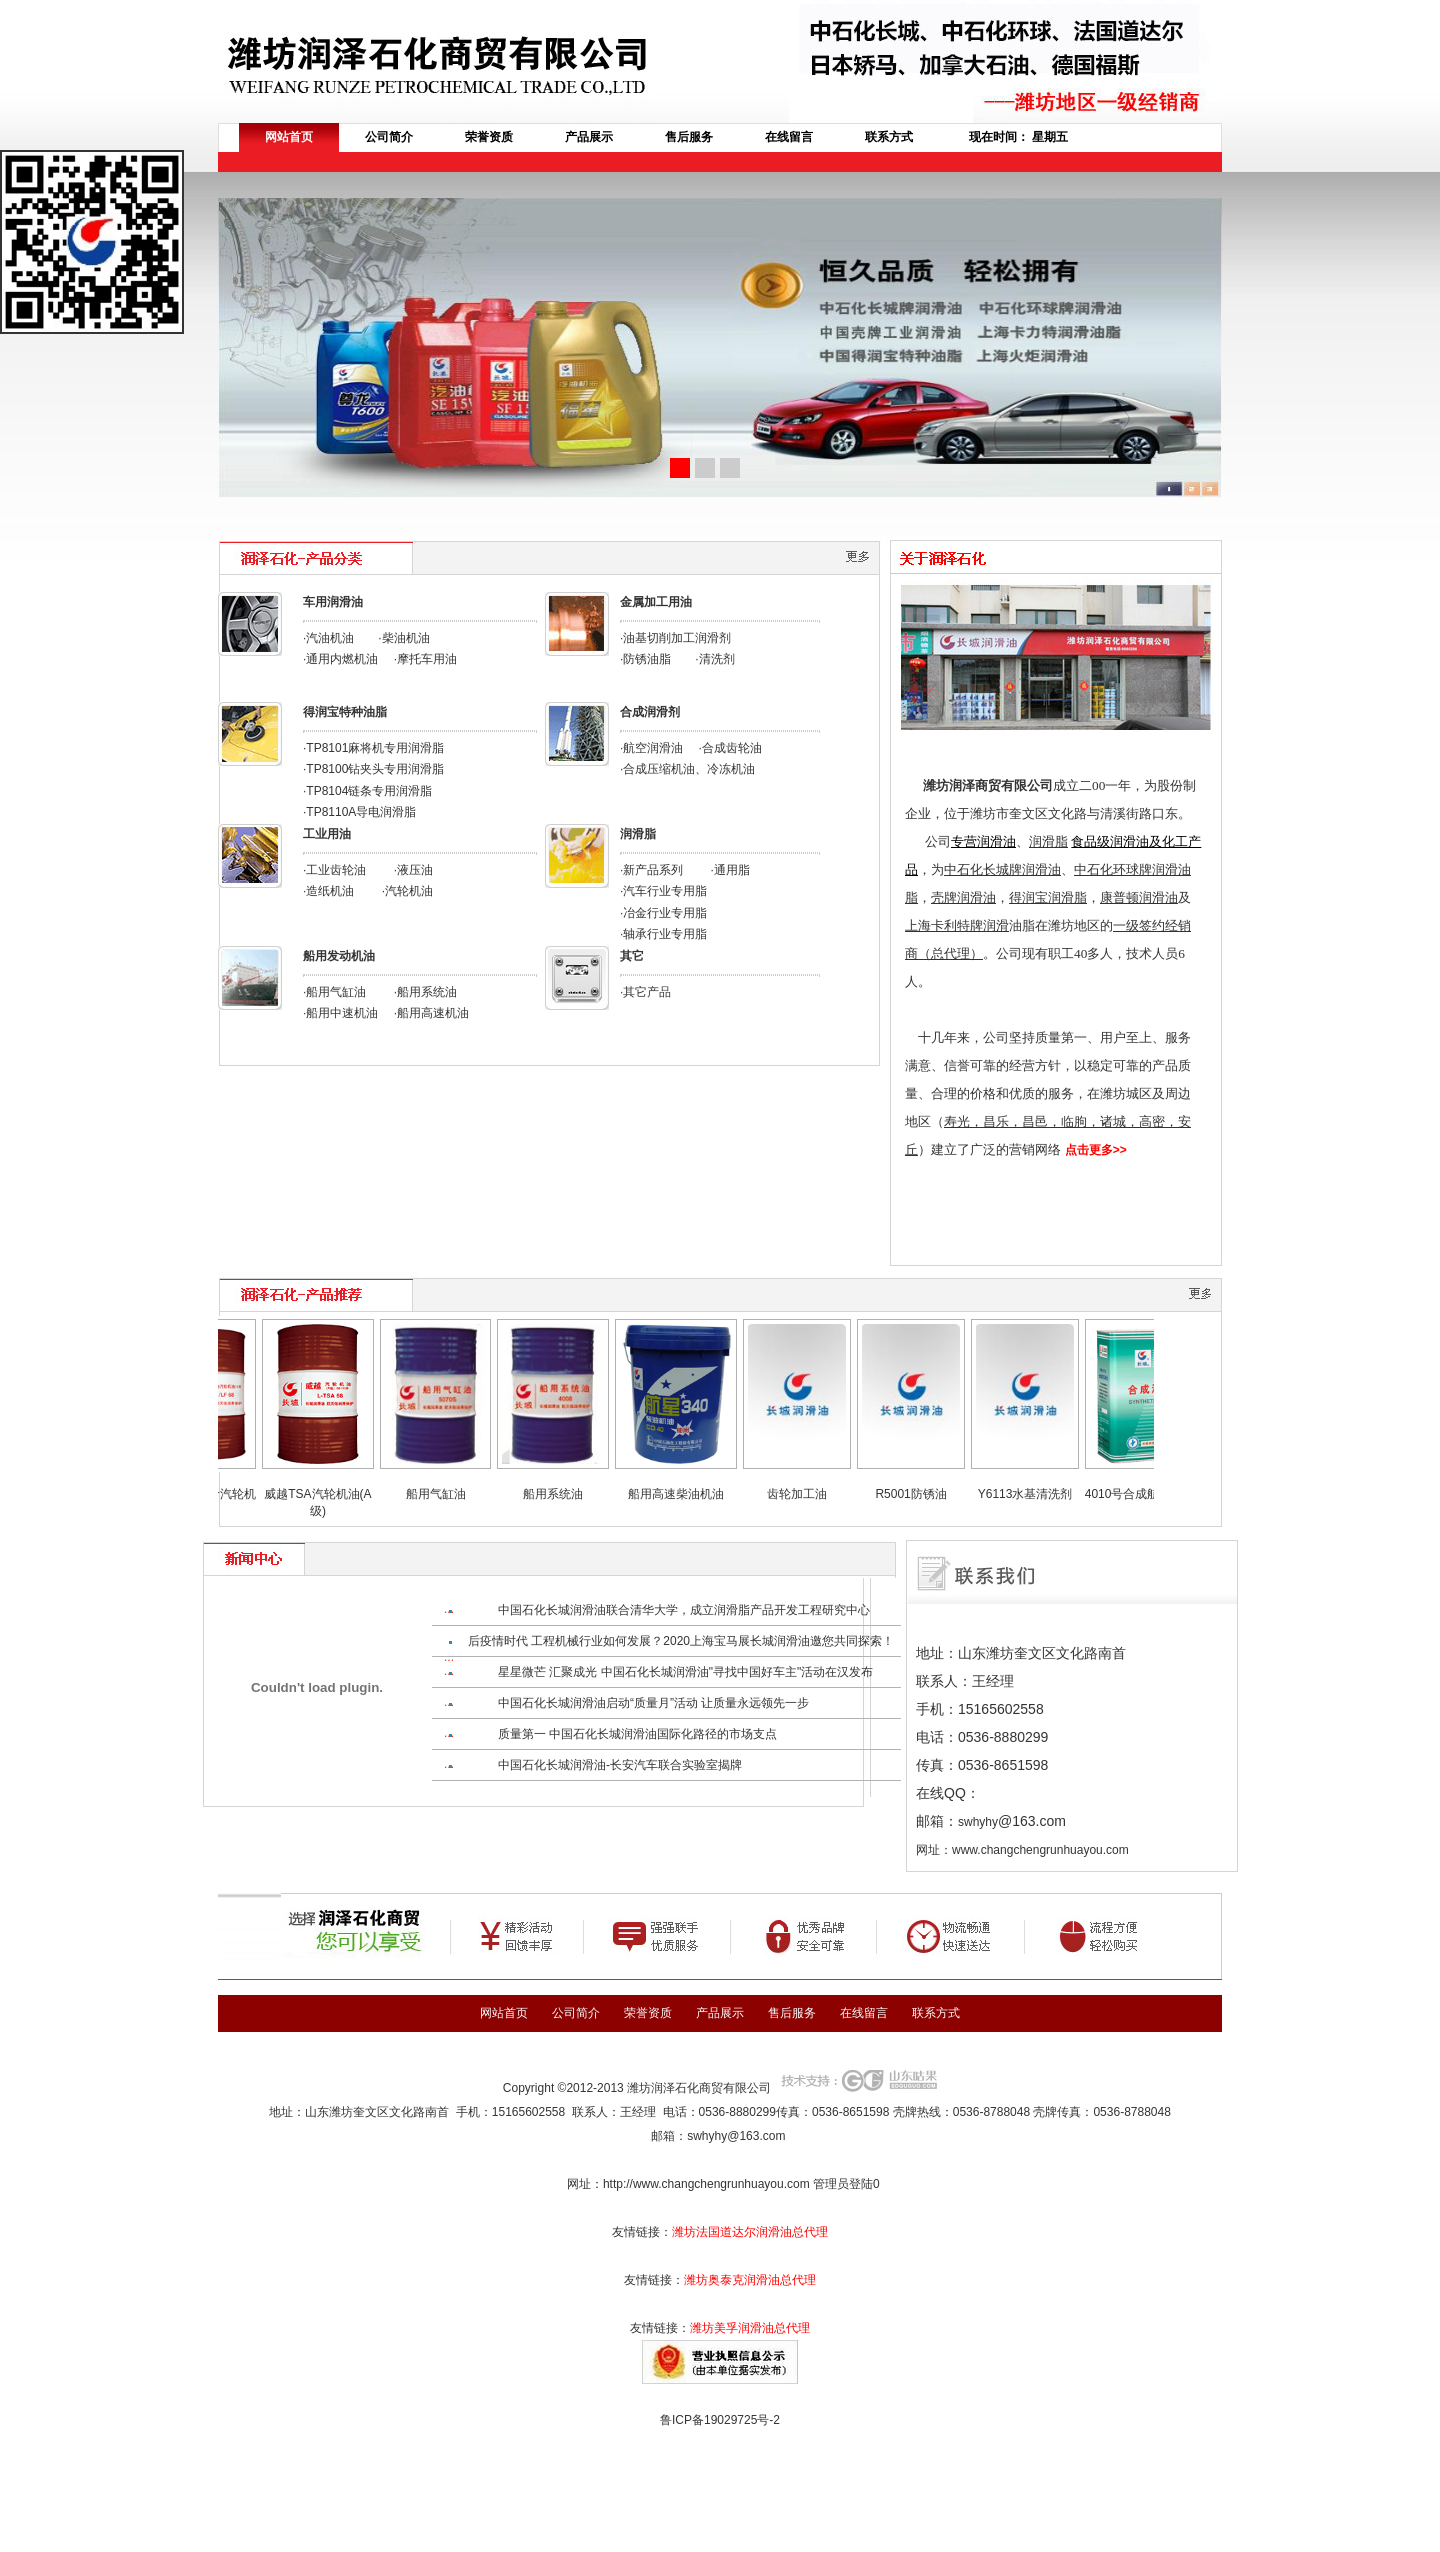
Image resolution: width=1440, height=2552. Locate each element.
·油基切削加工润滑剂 (675, 638)
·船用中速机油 (340, 1013)
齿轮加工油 (811, 1494)
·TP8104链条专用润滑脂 (367, 791)
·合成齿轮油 (730, 748)
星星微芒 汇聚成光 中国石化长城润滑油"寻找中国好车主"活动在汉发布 (685, 1672)
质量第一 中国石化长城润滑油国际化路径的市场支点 (637, 1734)
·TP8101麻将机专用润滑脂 (373, 748)
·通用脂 (730, 870)
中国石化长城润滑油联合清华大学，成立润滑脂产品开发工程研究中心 (684, 1610)
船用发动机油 (339, 956)
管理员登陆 (843, 2184)
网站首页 (289, 137)
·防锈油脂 (645, 659)
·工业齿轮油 (334, 870)
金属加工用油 (656, 602)
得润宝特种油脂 (345, 712)
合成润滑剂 (650, 712)
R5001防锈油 (924, 1494)
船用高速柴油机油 (690, 1494)
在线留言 (789, 137)
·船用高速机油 (431, 1013)
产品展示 (589, 137)
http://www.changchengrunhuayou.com (706, 2184)
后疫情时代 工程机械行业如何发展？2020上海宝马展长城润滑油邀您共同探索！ (681, 1641)
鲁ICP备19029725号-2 (720, 2420)
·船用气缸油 (334, 992)
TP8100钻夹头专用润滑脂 (375, 769)
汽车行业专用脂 (665, 891)
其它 (632, 956)
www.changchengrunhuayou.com (1040, 1850)
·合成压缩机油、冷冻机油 (687, 769)
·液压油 (413, 870)
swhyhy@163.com (736, 2136)
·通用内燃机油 (340, 659)
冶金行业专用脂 (665, 913)
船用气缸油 (450, 1494)
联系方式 (889, 137)
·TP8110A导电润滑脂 (359, 812)
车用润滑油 (333, 602)
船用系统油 (567, 1494)
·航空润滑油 (651, 748)
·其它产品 (645, 992)
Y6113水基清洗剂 (1039, 1494)
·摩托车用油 (425, 659)
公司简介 (389, 137)
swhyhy (978, 1822)
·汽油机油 (328, 638)
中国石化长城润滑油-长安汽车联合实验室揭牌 (620, 1765)
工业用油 (327, 834)
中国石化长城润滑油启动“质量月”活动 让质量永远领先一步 (653, 1703)
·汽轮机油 (407, 891)
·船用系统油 (425, 992)
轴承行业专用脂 (665, 934)
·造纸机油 (328, 891)
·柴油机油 (403, 638)
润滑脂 (638, 834)
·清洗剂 (714, 659)
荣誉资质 (489, 137)
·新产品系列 (651, 870)
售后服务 (689, 137)
